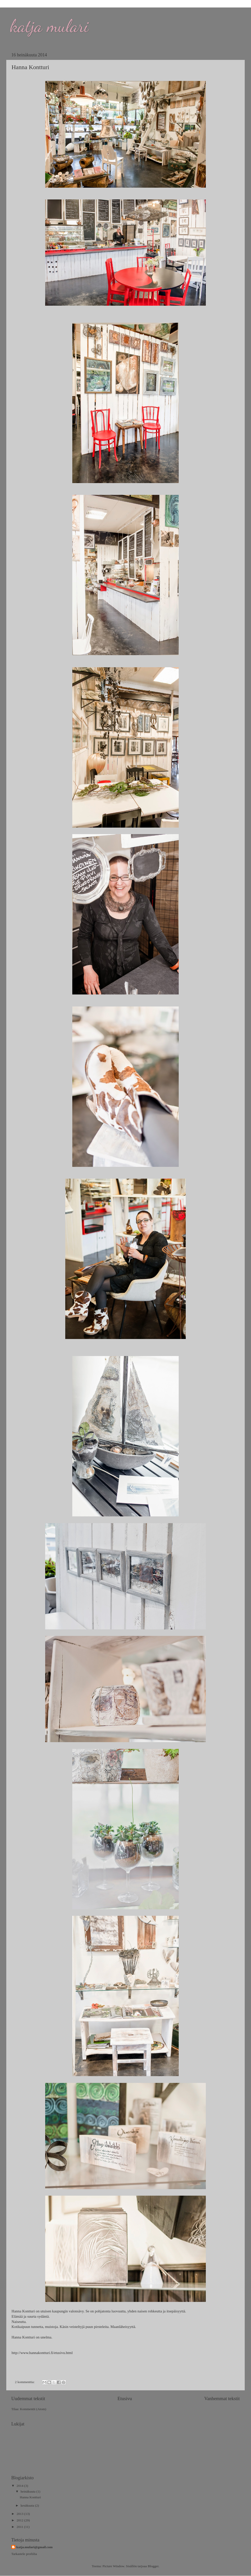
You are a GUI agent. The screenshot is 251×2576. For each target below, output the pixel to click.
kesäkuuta (28, 2505)
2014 (20, 2486)
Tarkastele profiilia (24, 2554)
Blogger (153, 2566)
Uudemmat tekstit (28, 2398)
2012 (20, 2520)
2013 (20, 2514)
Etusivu (124, 2398)
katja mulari (49, 26)
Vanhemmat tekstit (222, 2398)
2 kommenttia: (25, 2382)
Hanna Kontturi (30, 67)
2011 (20, 2527)
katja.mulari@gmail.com (34, 2547)
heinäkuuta (28, 2491)
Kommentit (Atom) (33, 2409)
